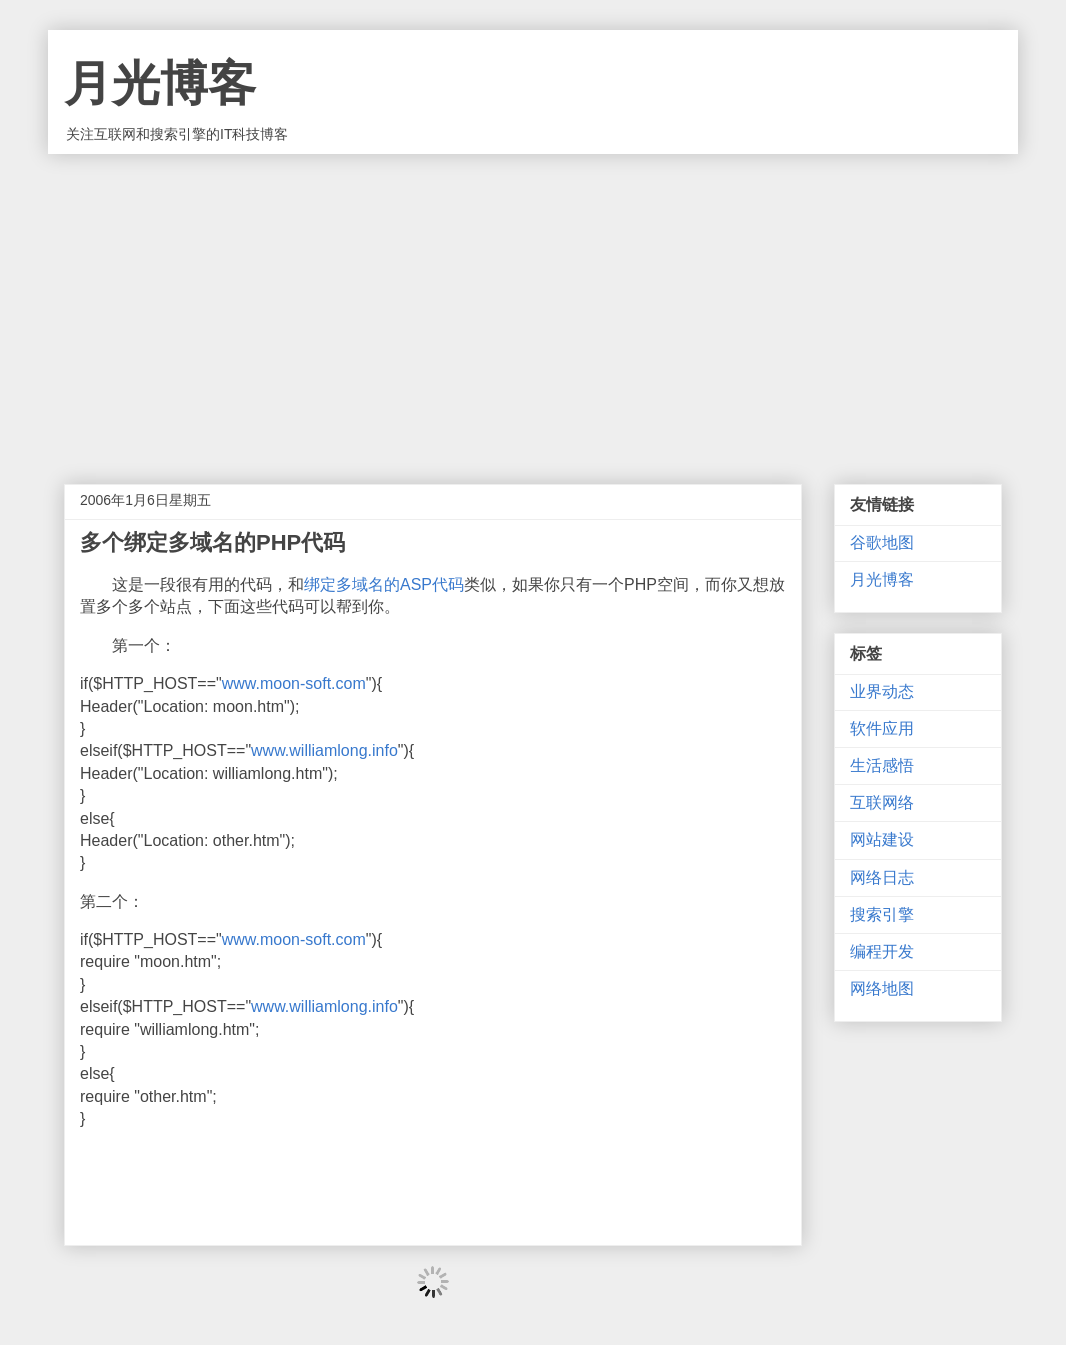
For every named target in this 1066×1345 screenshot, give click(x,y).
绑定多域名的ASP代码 (384, 584)
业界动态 (882, 691)
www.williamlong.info (324, 750)
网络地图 (882, 988)
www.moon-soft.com (294, 683)
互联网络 (882, 802)
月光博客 (160, 83)
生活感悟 (882, 765)
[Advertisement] (533, 304)
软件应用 (882, 728)
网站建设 (882, 839)
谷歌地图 (882, 542)
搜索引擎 (882, 914)
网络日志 (882, 877)
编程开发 (882, 951)
